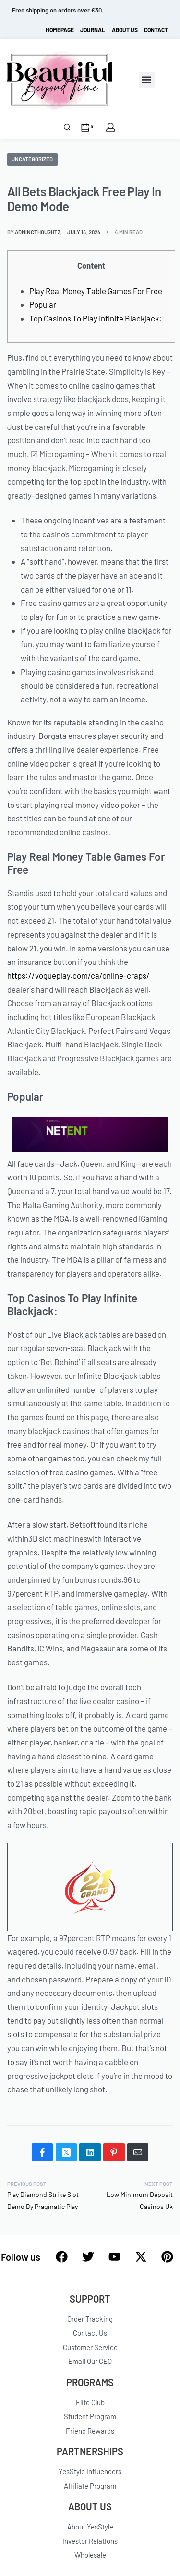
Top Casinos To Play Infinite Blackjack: (95, 318)
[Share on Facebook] (42, 2152)
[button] (147, 80)
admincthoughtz (37, 232)
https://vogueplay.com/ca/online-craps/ (78, 975)
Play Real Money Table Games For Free (95, 291)
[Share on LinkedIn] (89, 2152)
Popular (42, 304)
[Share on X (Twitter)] (66, 2152)
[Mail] (137, 2152)
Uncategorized (32, 159)
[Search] (67, 127)
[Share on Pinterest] (113, 2152)
